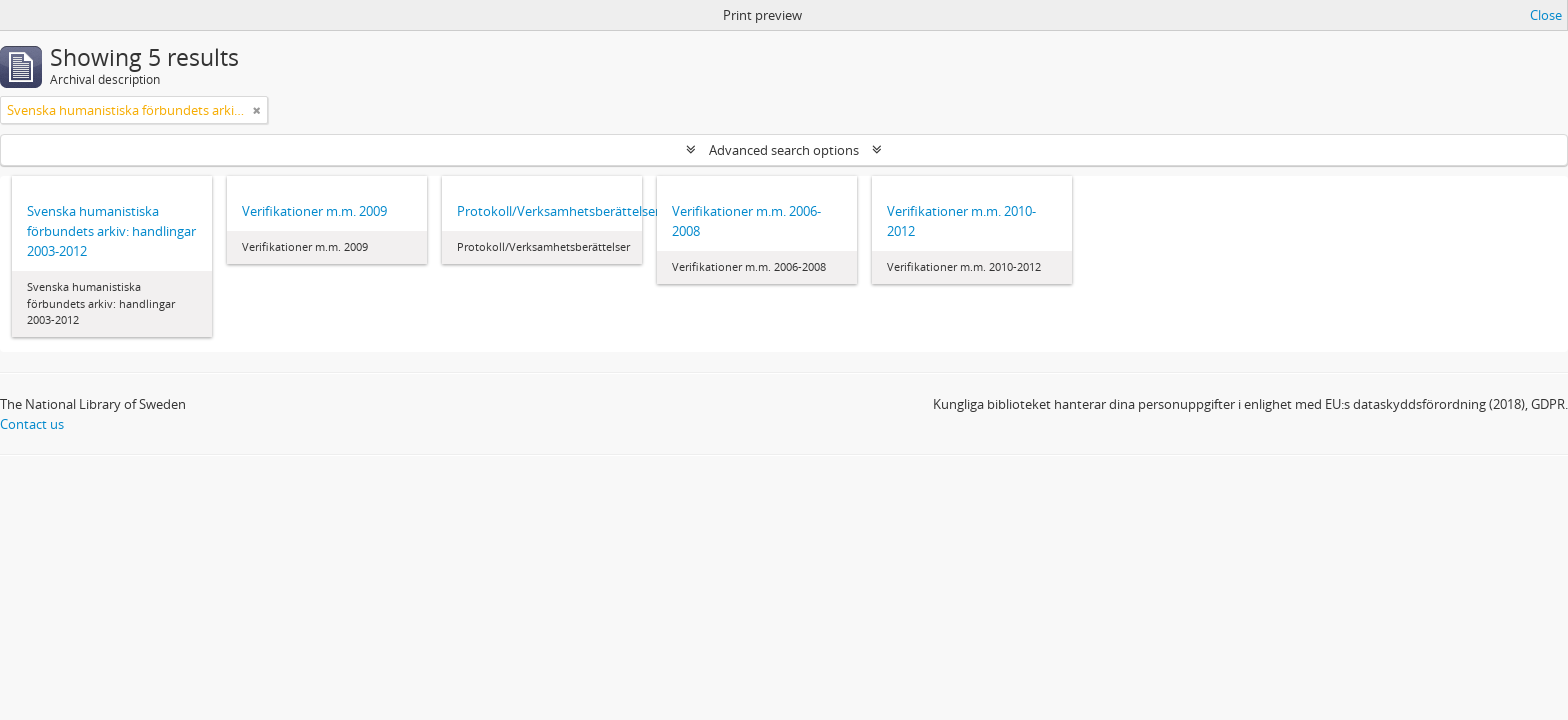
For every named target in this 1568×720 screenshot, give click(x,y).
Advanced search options (784, 150)
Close (1546, 15)
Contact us (32, 424)
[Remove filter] (257, 110)
